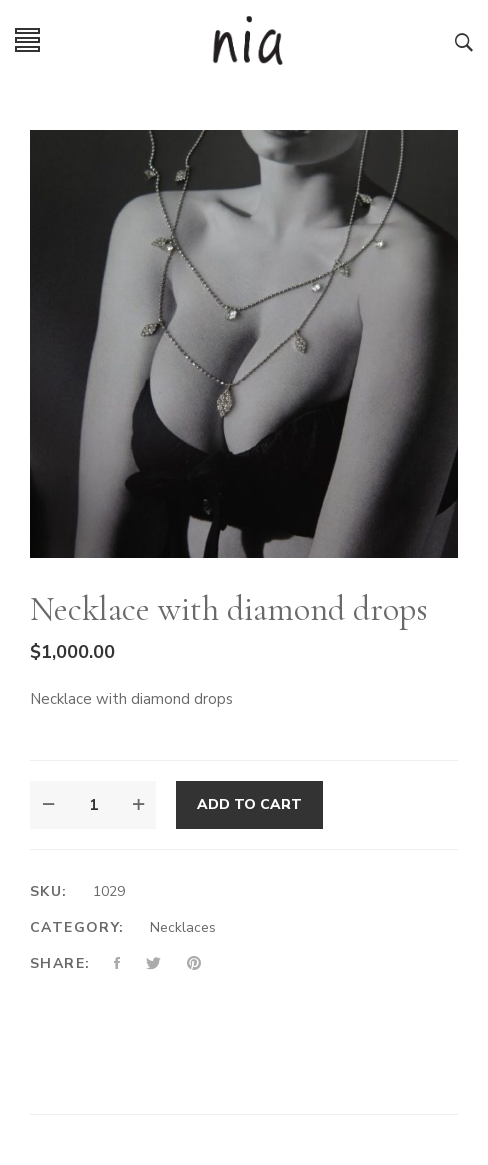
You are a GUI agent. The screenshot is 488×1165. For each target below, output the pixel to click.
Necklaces (183, 927)
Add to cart (249, 804)
